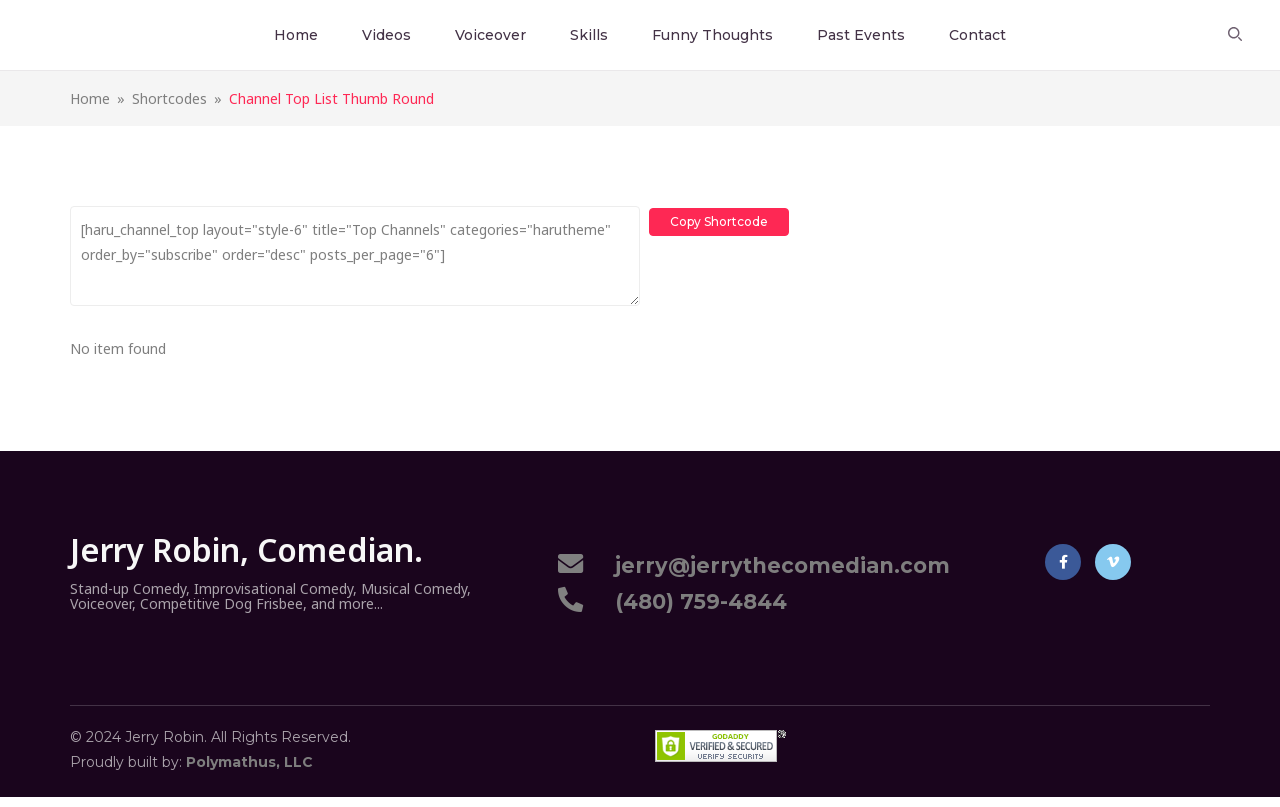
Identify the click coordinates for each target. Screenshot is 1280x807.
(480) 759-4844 (695, 601)
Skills (589, 35)
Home (296, 35)
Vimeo (1113, 562)
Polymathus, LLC (249, 762)
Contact (977, 35)
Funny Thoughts (712, 35)
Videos (386, 35)
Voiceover (490, 35)
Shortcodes (169, 98)
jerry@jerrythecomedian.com (776, 565)
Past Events (861, 35)
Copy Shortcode (720, 219)
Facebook (1063, 562)
